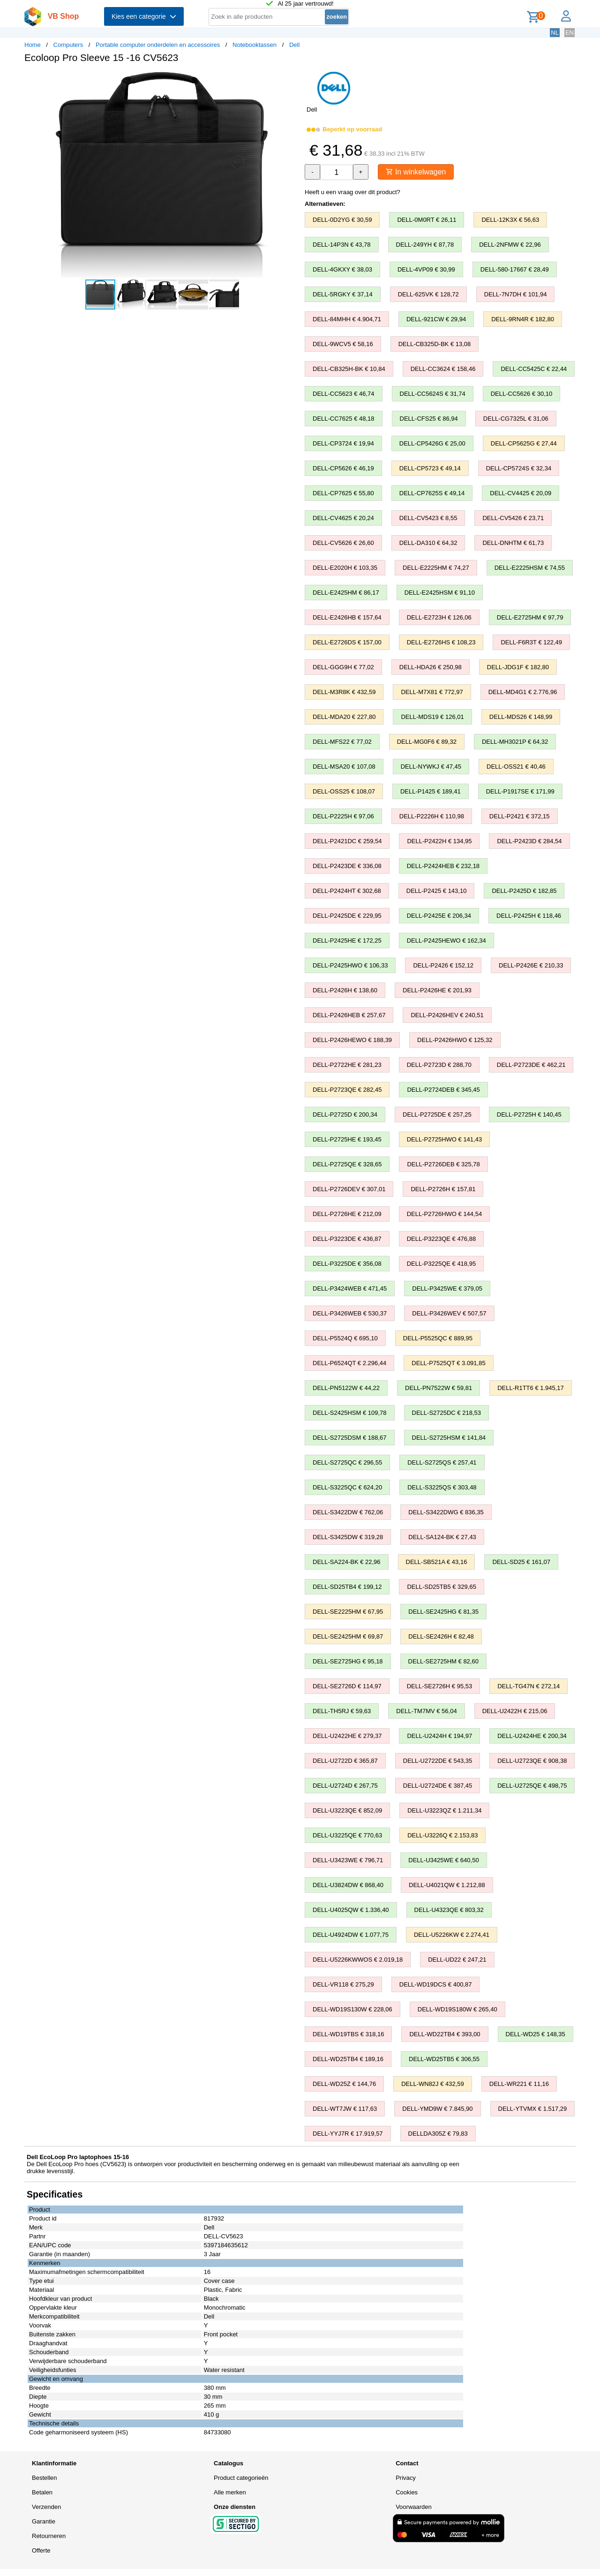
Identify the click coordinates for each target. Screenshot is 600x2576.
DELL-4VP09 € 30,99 (426, 269)
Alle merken (230, 2492)
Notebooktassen (254, 44)
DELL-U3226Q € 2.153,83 (442, 1835)
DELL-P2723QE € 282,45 (347, 1089)
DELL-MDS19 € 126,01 (432, 716)
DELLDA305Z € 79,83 (438, 2133)
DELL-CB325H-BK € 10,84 (349, 368)
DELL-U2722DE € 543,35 (437, 1760)
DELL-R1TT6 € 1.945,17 (530, 1387)
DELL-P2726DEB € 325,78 (443, 1164)
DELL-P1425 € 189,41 (430, 791)
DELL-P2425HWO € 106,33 (350, 965)
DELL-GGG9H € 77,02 (343, 667)
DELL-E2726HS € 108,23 (441, 642)
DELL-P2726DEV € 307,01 (349, 1189)
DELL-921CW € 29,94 (436, 319)
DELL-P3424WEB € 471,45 (350, 1288)
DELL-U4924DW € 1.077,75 (351, 1934)
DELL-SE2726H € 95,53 (439, 1686)
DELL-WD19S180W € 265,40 (457, 2009)
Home (32, 44)
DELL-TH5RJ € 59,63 (342, 1711)
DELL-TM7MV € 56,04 (426, 1711)
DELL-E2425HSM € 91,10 (440, 592)
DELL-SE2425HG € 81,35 (443, 1611)
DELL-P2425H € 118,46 (528, 915)
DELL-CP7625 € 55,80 (343, 493)
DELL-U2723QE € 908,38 (532, 1760)
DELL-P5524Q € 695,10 (345, 1338)
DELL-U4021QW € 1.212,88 (447, 1885)
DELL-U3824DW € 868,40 (348, 1885)
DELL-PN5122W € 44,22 (346, 1387)
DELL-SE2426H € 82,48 (440, 1636)
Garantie (43, 2521)
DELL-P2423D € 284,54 (529, 841)
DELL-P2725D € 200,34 (345, 1114)
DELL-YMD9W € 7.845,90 (437, 2108)
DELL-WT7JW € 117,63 (345, 2108)
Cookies (407, 2492)
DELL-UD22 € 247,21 (457, 1959)
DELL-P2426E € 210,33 (531, 965)
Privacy (406, 2477)
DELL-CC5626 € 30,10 (522, 393)
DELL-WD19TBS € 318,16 (348, 2034)
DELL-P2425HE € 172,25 (347, 940)
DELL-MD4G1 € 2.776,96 (522, 691)
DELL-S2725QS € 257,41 (441, 1462)
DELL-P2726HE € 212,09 (347, 1213)
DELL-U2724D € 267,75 (345, 1785)
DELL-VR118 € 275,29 (343, 1984)
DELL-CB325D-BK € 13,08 (434, 343)
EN (569, 32)
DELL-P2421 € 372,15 (519, 816)
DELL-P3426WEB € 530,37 (350, 1313)
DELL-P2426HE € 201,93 (437, 990)
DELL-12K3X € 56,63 (510, 219)
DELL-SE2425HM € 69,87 (348, 1636)
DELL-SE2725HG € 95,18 (348, 1661)
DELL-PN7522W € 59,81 (438, 1387)
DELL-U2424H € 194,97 (439, 1735)
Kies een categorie (144, 16)
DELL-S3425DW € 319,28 (348, 1537)
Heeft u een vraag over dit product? (352, 192)
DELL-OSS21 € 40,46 (516, 766)
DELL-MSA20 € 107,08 (344, 766)
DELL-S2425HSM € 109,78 (350, 1412)
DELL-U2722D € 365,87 (345, 1760)
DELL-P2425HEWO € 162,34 (446, 940)
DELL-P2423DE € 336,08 (347, 865)
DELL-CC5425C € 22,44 (534, 368)
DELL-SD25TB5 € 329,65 (441, 1586)
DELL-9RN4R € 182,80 (522, 319)
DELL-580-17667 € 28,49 (514, 269)
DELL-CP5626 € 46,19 (343, 468)
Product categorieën (241, 2477)
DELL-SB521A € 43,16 (436, 1561)
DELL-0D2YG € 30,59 (342, 219)
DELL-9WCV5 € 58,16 (343, 343)
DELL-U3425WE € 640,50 (443, 1860)
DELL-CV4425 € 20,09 (520, 493)
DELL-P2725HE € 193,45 (347, 1139)
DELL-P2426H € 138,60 (345, 990)
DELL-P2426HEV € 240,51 (447, 1015)
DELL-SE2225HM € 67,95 (348, 1611)
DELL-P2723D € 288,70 (439, 1064)
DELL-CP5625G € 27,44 (524, 443)
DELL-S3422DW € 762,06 (348, 1512)
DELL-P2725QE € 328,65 (347, 1164)
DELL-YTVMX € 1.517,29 (532, 2108)
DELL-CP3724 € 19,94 (343, 443)
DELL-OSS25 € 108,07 (344, 791)
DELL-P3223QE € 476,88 (441, 1238)
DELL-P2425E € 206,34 (439, 915)
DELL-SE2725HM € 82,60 (443, 1661)
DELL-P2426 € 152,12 (443, 965)
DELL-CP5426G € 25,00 (432, 443)
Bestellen (44, 2477)
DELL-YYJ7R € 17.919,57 (348, 2133)
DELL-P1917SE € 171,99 (520, 791)
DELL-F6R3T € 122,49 (531, 642)
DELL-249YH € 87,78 (425, 244)
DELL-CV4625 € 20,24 (343, 517)
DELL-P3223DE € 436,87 (347, 1238)
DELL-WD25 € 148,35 (535, 2034)
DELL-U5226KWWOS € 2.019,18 (358, 1959)
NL (555, 32)
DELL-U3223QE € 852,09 (347, 1810)
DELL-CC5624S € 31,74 (432, 393)
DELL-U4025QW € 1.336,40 (351, 1909)
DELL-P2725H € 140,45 (529, 1114)
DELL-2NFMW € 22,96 (510, 244)
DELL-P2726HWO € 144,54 (444, 1213)
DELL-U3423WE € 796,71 (348, 1860)
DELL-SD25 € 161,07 (521, 1561)
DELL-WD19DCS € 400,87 (435, 1984)
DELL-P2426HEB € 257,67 (349, 1015)
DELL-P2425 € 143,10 (436, 890)
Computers (68, 44)
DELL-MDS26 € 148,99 (520, 716)
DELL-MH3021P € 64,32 (515, 741)
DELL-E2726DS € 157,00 (347, 642)
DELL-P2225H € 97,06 (343, 816)
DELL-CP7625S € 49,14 (432, 493)
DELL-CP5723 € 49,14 (430, 468)
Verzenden (46, 2506)
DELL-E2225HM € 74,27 (436, 567)
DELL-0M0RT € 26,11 (426, 219)
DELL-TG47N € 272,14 (528, 1686)
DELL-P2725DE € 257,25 (437, 1114)
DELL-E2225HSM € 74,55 (530, 567)
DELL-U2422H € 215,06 (515, 1711)
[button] (291, 80)
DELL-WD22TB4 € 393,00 (444, 2034)
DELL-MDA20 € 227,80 (344, 716)
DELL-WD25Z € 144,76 (344, 2083)
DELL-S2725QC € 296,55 (347, 1462)
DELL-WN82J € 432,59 (432, 2083)
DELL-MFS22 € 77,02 (342, 741)
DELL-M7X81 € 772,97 (432, 691)
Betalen (42, 2492)
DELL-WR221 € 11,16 (519, 2083)
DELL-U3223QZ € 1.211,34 (444, 1810)
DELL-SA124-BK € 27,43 (442, 1537)
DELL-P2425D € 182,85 (524, 890)
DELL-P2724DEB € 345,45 (443, 1089)
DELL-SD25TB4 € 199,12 (347, 1586)
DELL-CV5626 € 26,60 (343, 542)
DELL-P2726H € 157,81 (443, 1189)
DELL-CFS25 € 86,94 (429, 418)
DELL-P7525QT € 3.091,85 (448, 1363)
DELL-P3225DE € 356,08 (347, 1263)
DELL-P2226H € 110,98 (431, 816)
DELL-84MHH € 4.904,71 (347, 319)
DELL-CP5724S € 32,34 (518, 468)
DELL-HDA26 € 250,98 (430, 667)
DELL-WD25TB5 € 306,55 (444, 2058)
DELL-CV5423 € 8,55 (428, 517)
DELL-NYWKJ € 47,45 (431, 766)
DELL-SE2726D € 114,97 (347, 1686)
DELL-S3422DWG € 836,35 (445, 1512)
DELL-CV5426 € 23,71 (513, 517)
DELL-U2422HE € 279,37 (347, 1735)
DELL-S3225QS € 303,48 (441, 1487)
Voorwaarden (414, 2506)
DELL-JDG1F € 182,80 (518, 667)
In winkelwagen (416, 172)
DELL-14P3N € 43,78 (342, 244)
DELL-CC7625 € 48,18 (344, 418)
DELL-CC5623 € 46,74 (344, 393)
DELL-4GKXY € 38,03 (342, 269)
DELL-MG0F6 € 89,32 (427, 741)
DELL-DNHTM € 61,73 (513, 542)
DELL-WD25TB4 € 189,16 (348, 2058)
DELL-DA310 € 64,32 (428, 542)
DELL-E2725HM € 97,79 (530, 617)
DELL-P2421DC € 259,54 (347, 841)
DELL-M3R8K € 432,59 (344, 691)
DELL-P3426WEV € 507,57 (449, 1313)
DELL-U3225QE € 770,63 (347, 1835)
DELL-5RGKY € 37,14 (343, 294)
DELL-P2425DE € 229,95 (347, 915)
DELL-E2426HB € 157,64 (347, 617)
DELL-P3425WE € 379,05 (447, 1288)
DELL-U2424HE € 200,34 (531, 1735)
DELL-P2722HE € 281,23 (347, 1064)
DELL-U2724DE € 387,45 (437, 1785)
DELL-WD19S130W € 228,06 (352, 2009)
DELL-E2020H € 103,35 (345, 567)
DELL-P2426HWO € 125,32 (454, 1039)
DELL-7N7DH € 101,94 (515, 294)
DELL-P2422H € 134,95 (439, 841)
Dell (294, 44)
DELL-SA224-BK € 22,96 (347, 1561)
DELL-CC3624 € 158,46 (443, 368)
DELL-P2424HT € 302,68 (347, 890)
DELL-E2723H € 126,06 (439, 617)
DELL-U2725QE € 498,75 (532, 1785)
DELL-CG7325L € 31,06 (515, 418)
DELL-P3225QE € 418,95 (441, 1263)
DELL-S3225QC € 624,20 (347, 1487)
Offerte (41, 2550)
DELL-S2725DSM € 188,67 (350, 1437)
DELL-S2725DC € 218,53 (446, 1412)
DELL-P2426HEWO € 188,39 (352, 1039)
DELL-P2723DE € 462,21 (531, 1064)
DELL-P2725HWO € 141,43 (444, 1139)
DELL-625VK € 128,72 (428, 294)
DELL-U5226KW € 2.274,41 (451, 1934)
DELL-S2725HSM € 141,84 (449, 1437)
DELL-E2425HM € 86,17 (346, 592)
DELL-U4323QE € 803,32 (449, 1909)
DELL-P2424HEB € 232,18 (443, 865)
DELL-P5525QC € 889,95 (437, 1338)
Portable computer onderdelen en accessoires (158, 44)
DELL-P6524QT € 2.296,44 (349, 1363)
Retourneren (49, 2535)
